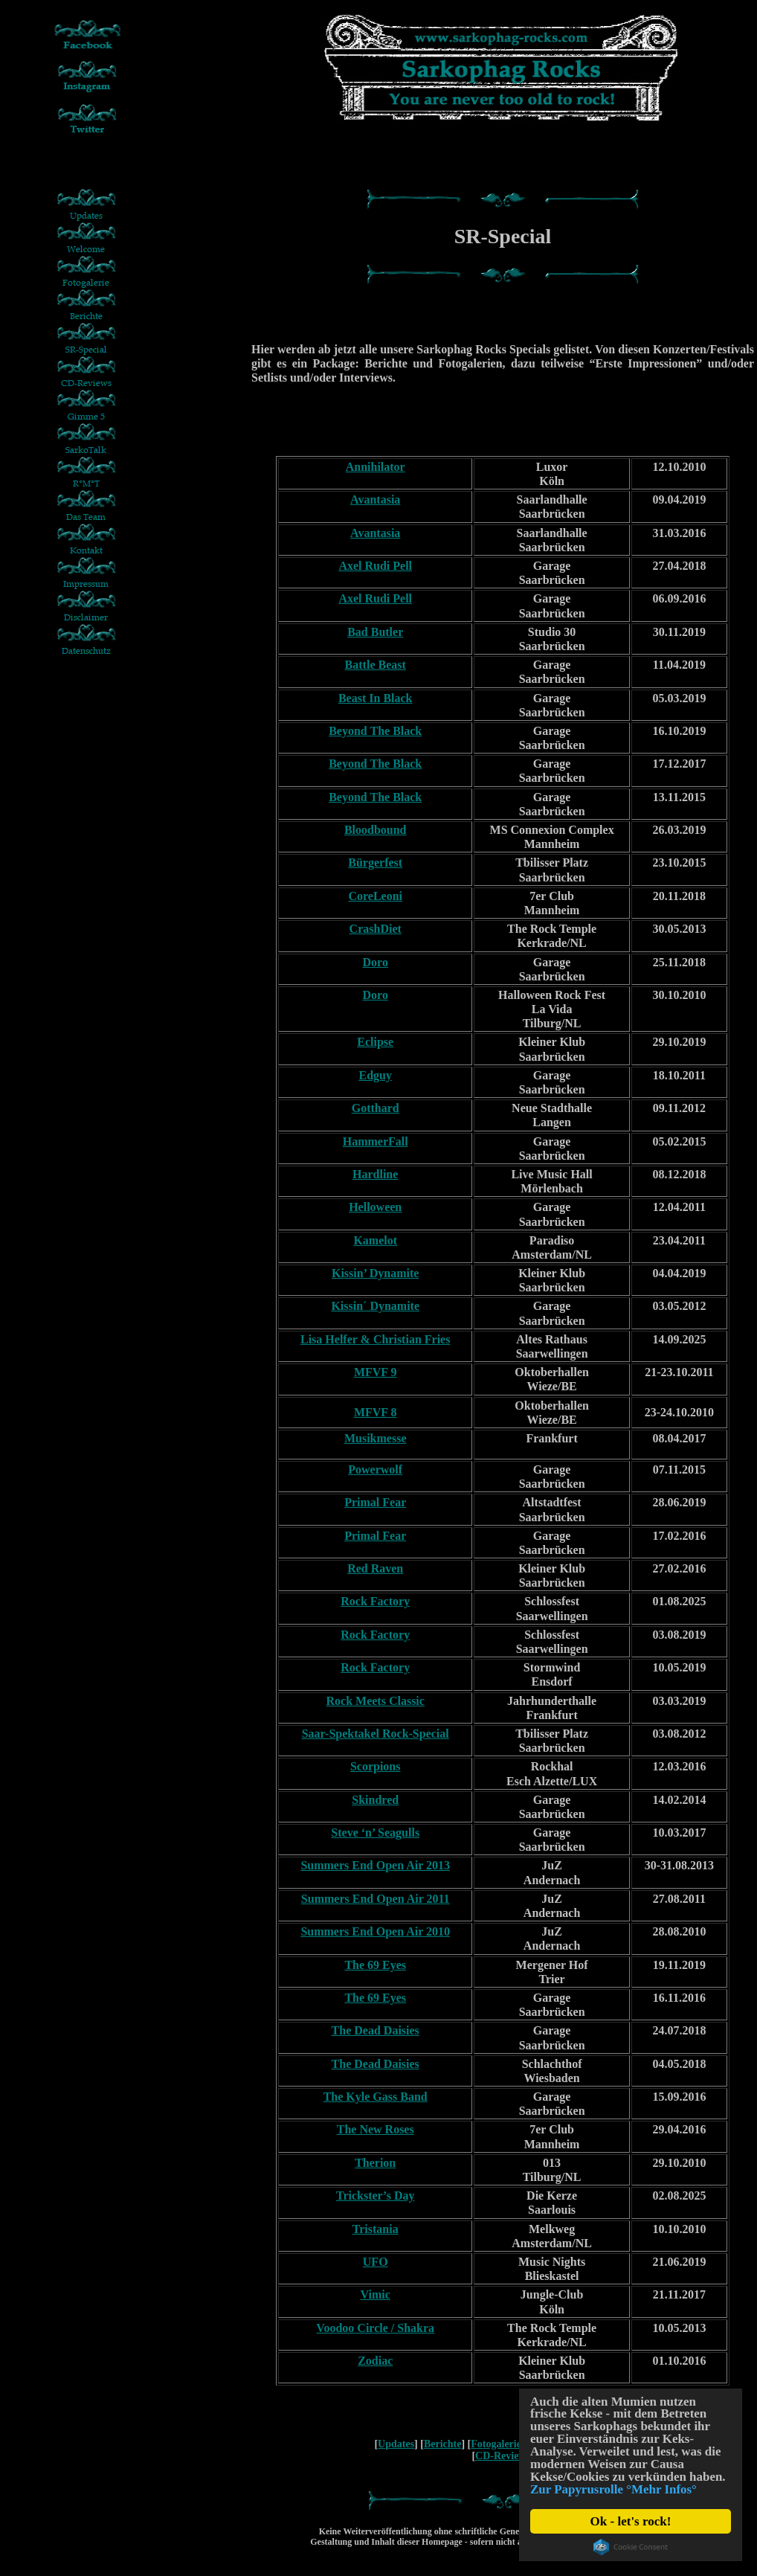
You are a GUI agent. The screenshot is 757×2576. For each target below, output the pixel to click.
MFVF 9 (375, 1372)
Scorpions (375, 1766)
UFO (375, 2261)
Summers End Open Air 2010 (375, 1931)
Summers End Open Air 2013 (375, 1865)
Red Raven (375, 1568)
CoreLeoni (375, 896)
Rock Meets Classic (375, 1701)
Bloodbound (375, 829)
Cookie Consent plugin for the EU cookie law (630, 2547)
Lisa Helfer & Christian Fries (375, 1339)
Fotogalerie (496, 2444)
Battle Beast (375, 664)
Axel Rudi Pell (375, 565)
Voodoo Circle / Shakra (375, 2328)
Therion (375, 2162)
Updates (396, 2444)
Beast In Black (375, 698)
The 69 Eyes (375, 1965)
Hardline (375, 1174)
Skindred (375, 1799)
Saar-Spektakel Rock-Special (375, 1733)
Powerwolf (375, 1469)
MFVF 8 (375, 1412)
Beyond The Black (375, 731)
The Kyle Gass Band (375, 2096)
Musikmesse (375, 1438)
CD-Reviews (502, 2455)
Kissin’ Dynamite (375, 1273)
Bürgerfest (375, 862)
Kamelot (375, 1240)
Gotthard (375, 1108)
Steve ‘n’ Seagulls (375, 1832)
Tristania (375, 2229)
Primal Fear (375, 1502)
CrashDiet (375, 928)
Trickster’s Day (375, 2195)
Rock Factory (375, 1601)
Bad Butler (375, 632)
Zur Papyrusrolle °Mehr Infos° (614, 2490)
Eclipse (375, 1041)
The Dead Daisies (375, 2030)
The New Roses (375, 2129)
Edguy (374, 1075)
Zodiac (375, 2360)
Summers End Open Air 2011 (375, 1898)
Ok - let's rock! (630, 2521)
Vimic (375, 2294)
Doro (375, 962)
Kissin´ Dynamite (375, 1306)
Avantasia (375, 499)
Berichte (443, 2444)
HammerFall (375, 1141)
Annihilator (375, 466)
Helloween (375, 1207)
